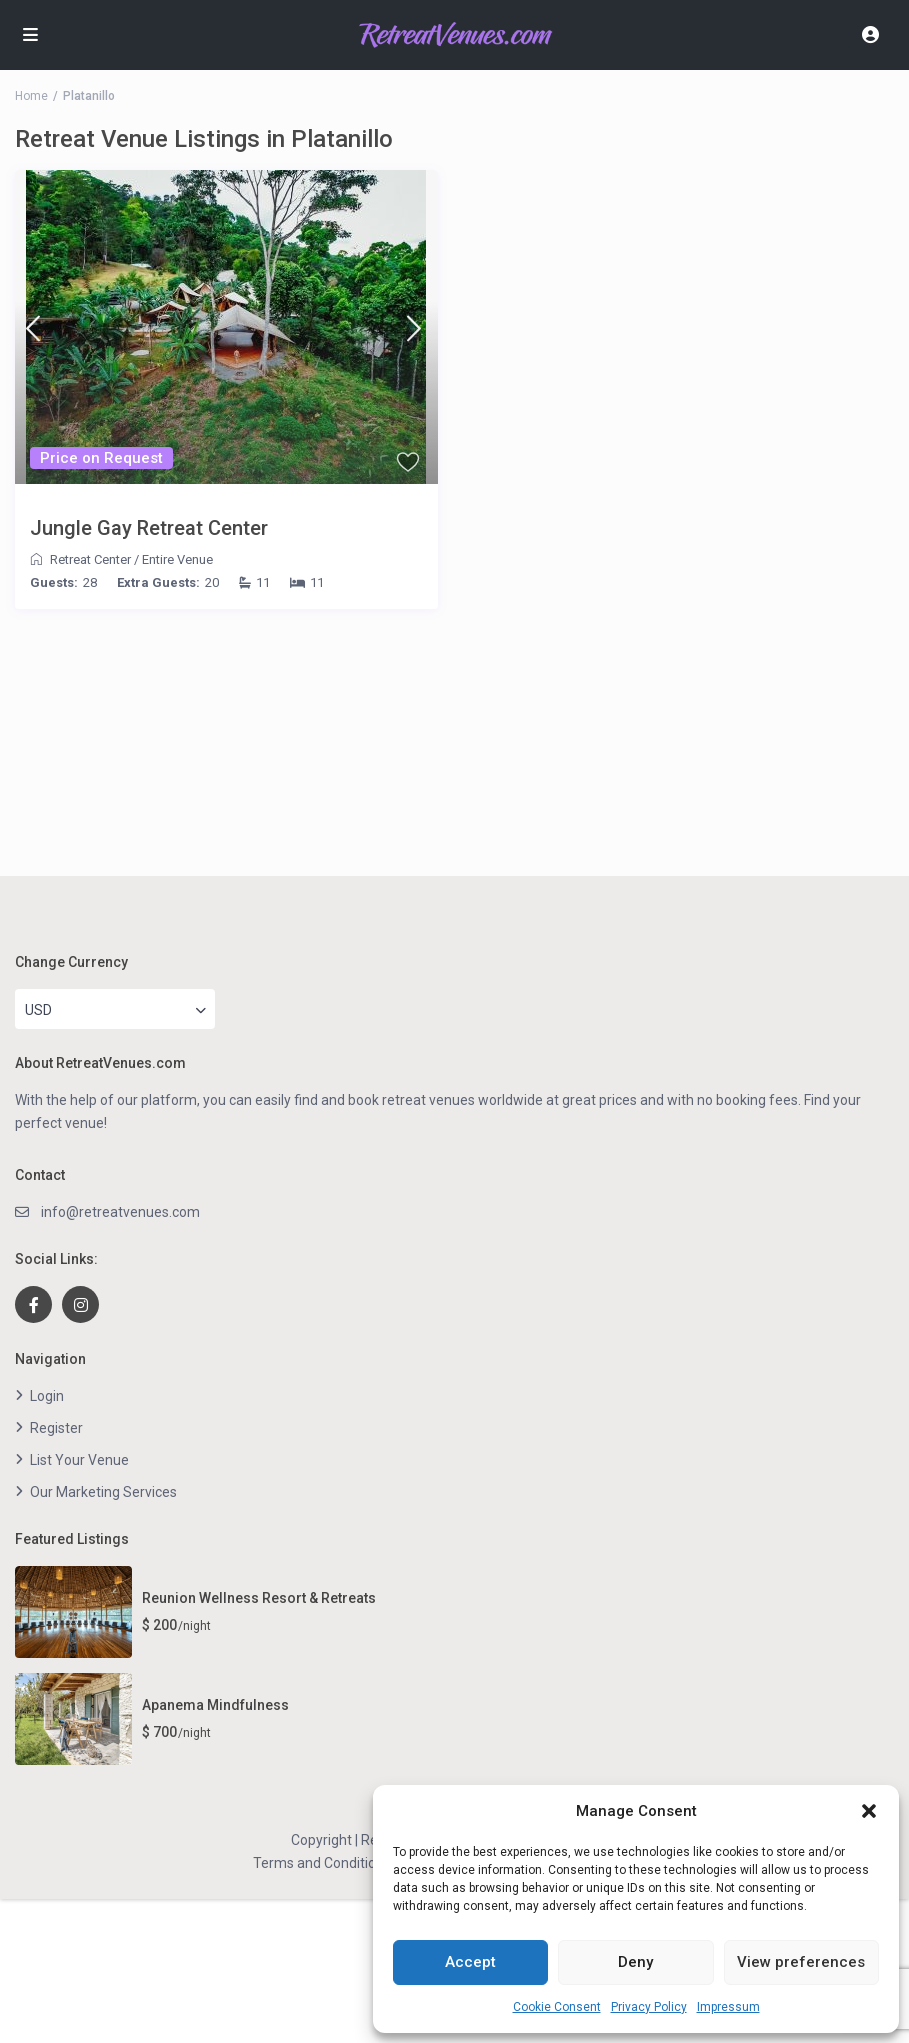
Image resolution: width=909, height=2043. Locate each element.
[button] (869, 1811)
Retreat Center (90, 559)
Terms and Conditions (322, 1863)
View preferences (801, 1962)
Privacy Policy (649, 2007)
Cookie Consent (557, 2007)
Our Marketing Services (103, 1492)
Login (47, 1396)
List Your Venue (79, 1460)
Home (31, 96)
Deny (635, 1962)
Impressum (728, 2007)
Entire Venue (177, 559)
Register (56, 1428)
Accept (470, 1962)
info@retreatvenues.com (120, 1212)
